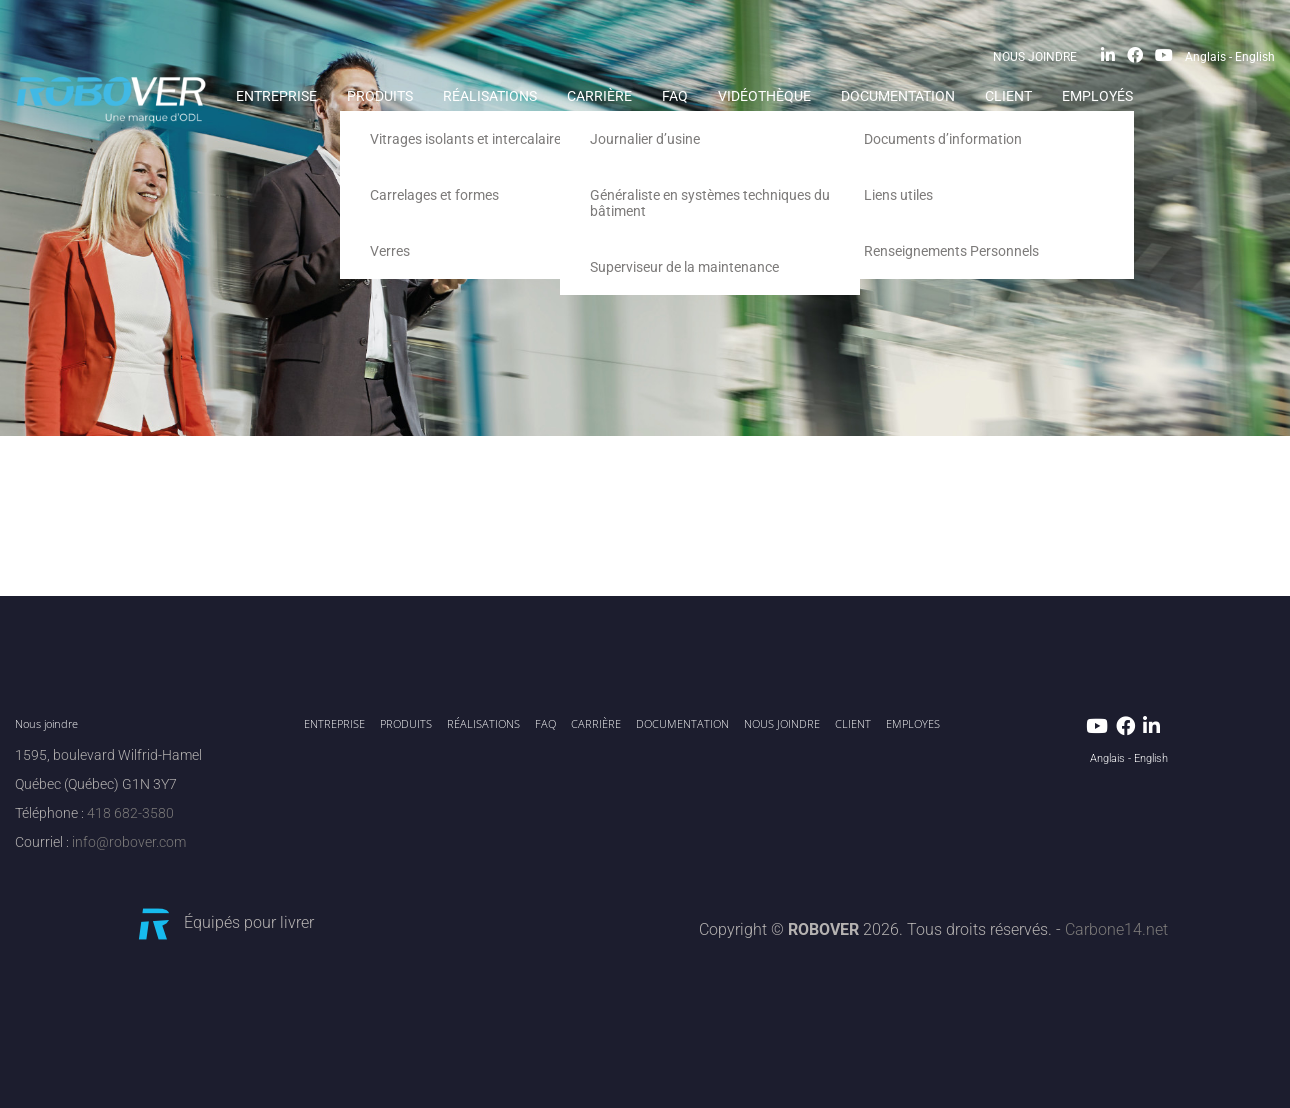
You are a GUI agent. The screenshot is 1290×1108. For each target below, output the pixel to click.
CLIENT (1008, 96)
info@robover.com (129, 842)
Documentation (898, 96)
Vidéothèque (764, 96)
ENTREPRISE (276, 96)
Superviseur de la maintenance (684, 267)
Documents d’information (943, 139)
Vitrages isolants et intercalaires (469, 139)
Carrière (599, 96)
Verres (390, 251)
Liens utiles (898, 195)
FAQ (675, 96)
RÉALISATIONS (490, 96)
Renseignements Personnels (951, 251)
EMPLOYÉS (1097, 96)
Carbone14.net (1116, 929)
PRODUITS (380, 96)
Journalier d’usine (645, 139)
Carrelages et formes (434, 195)
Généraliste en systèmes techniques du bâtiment (710, 203)
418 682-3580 (130, 813)
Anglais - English (1230, 57)
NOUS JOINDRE (1035, 57)
